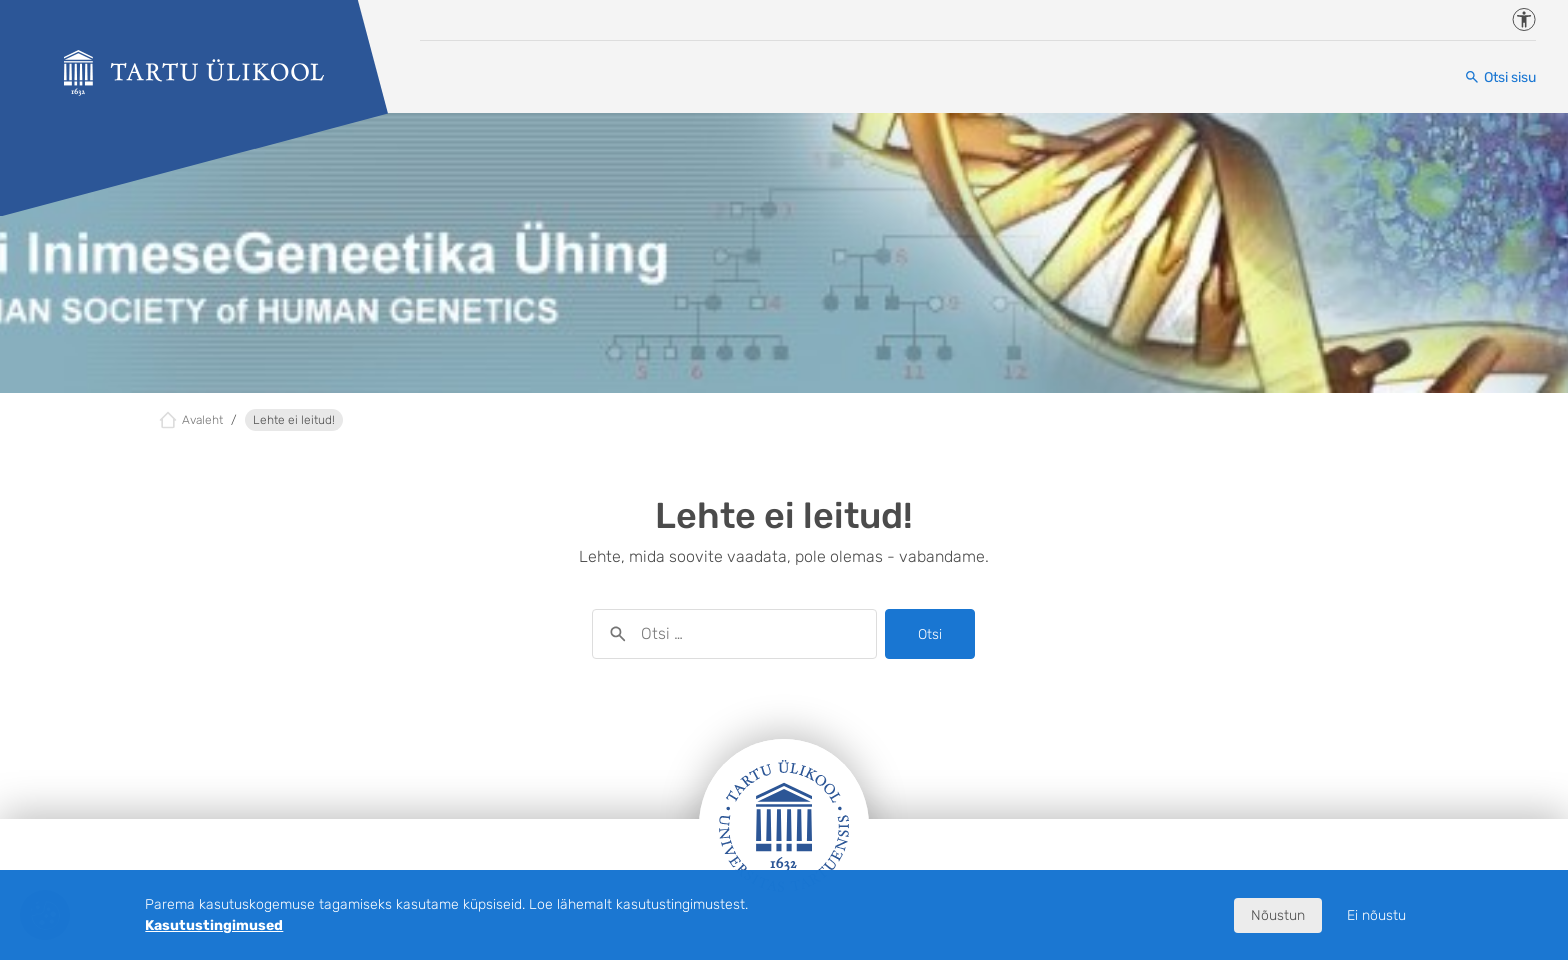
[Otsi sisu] (1500, 77)
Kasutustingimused (214, 925)
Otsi (930, 634)
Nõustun (1278, 915)
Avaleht (202, 420)
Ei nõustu (1376, 915)
